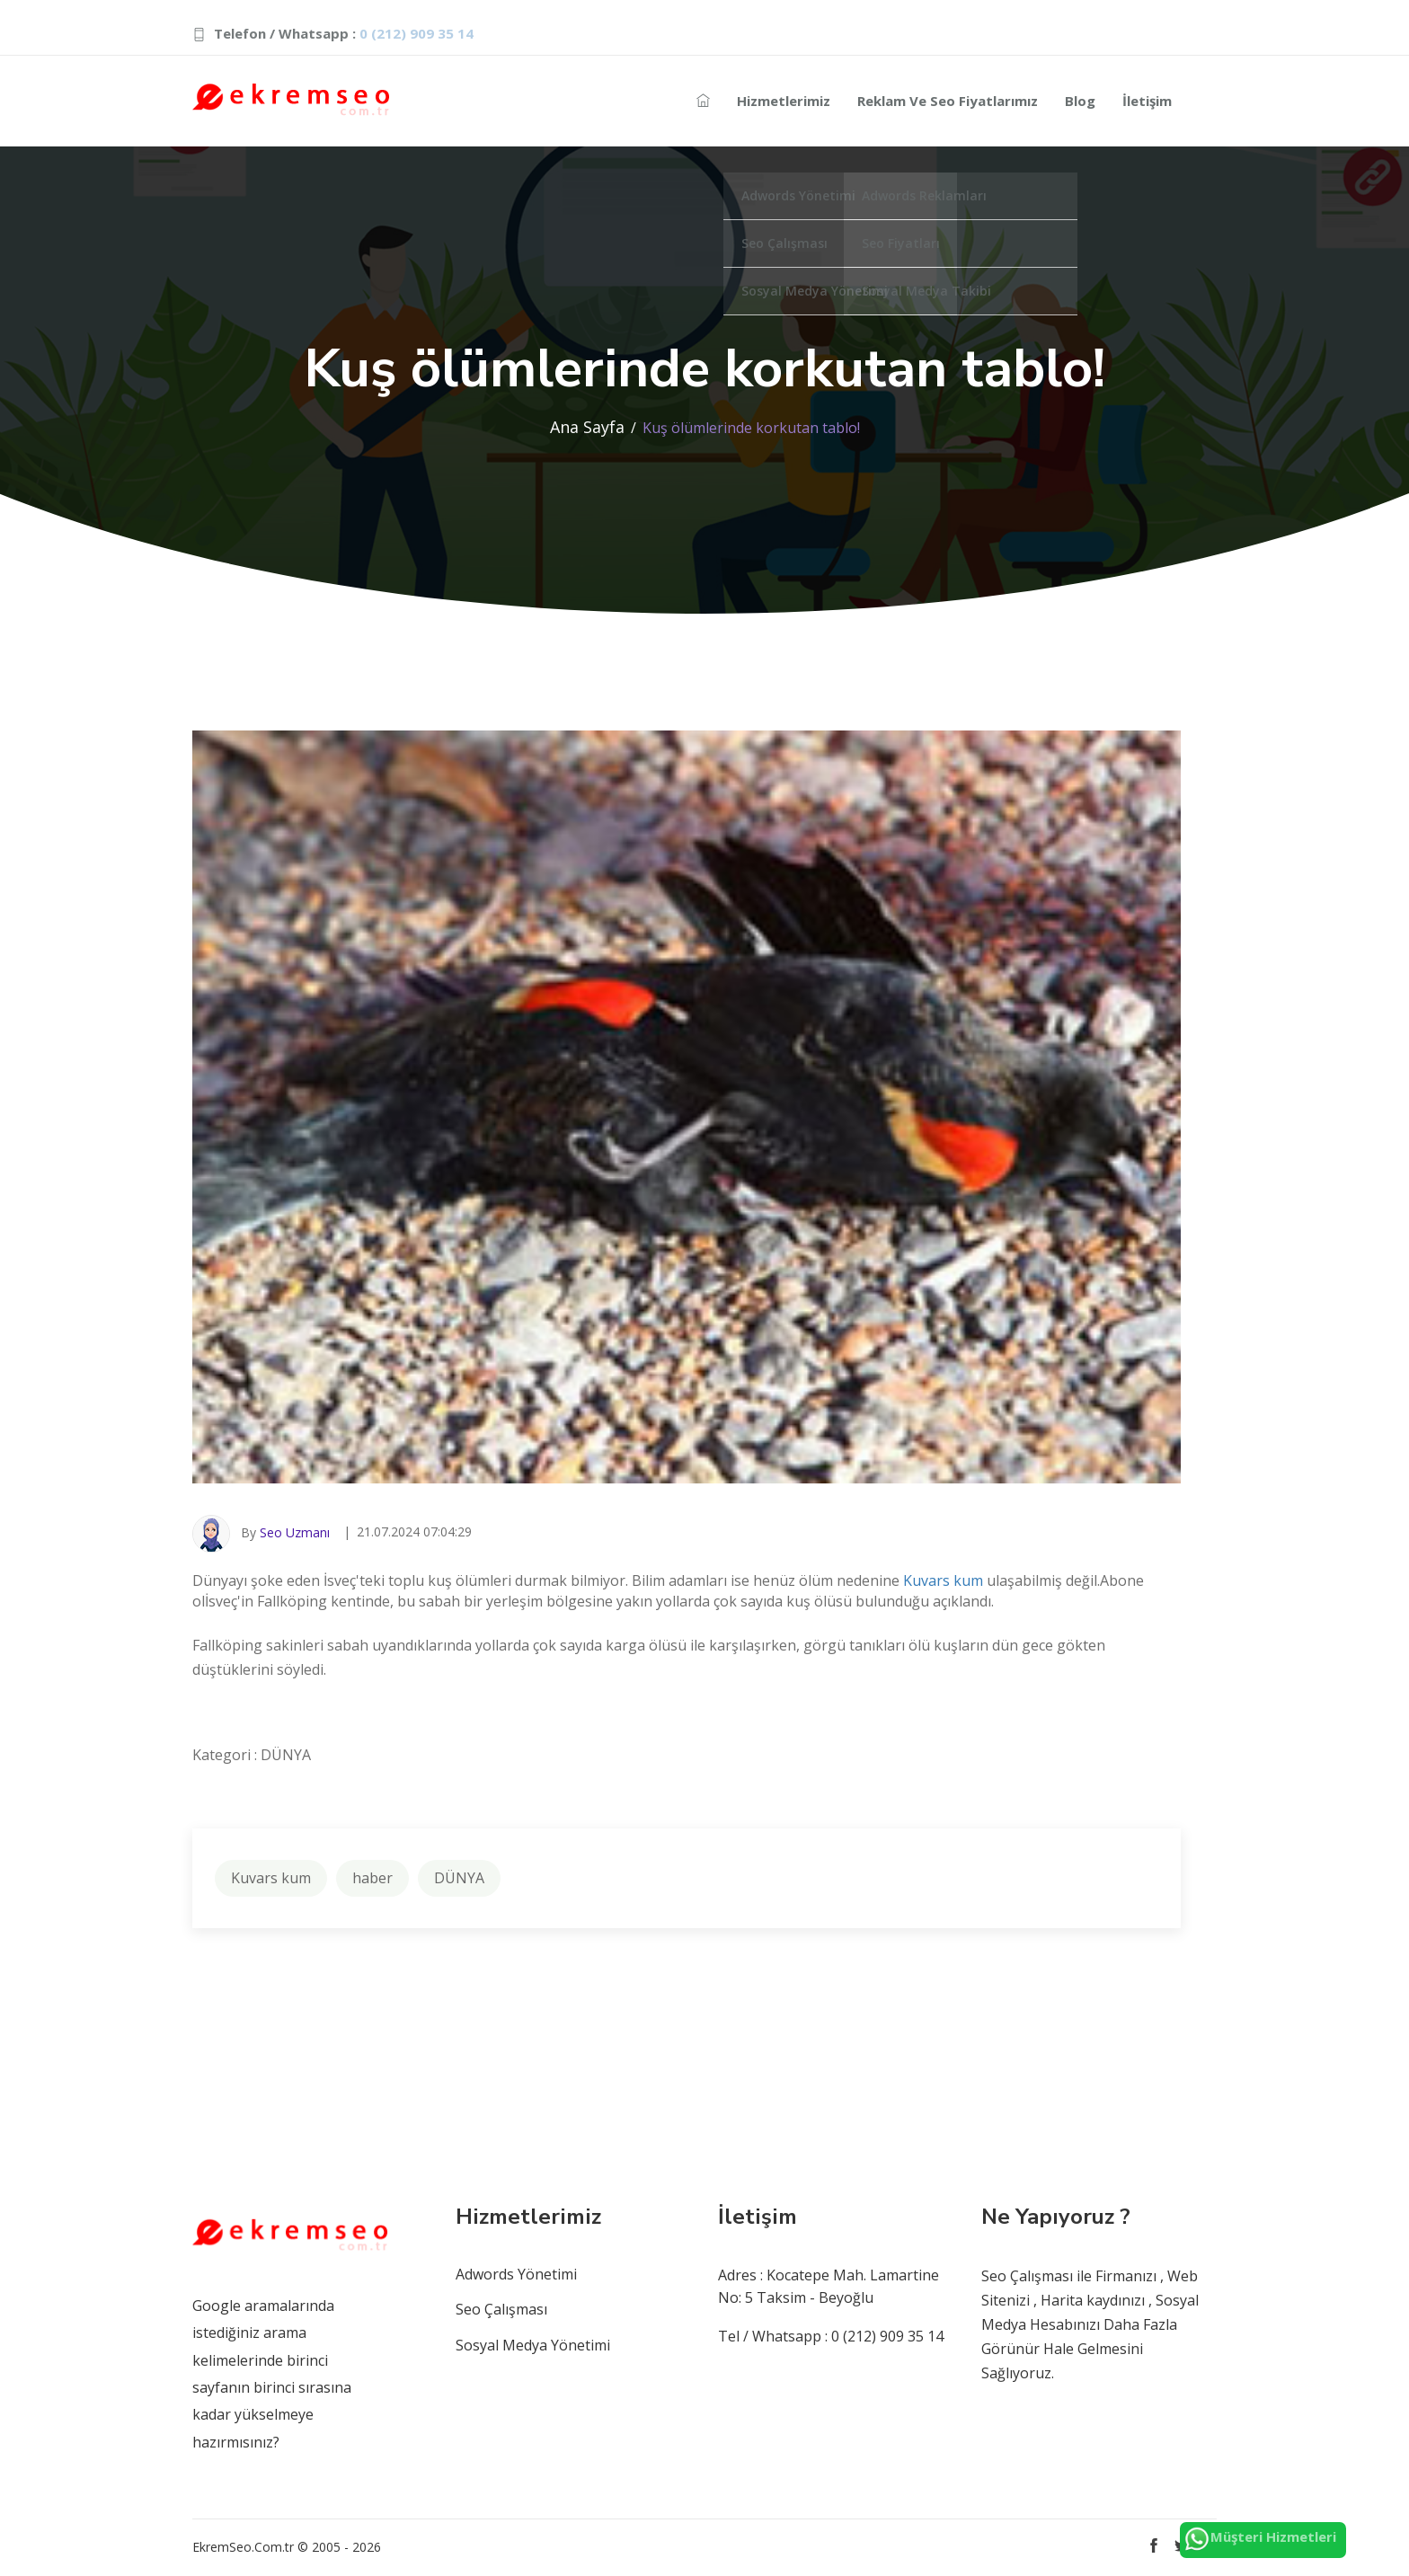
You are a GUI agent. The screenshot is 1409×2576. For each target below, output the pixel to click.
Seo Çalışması (501, 2309)
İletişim (1147, 101)
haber (372, 1878)
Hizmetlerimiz (783, 101)
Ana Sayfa (587, 427)
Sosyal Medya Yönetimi (533, 2345)
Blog (1080, 101)
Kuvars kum (943, 1580)
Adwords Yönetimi (516, 2274)
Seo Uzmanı (295, 1532)
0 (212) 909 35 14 (416, 33)
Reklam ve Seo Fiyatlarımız (947, 101)
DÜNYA (459, 1878)
